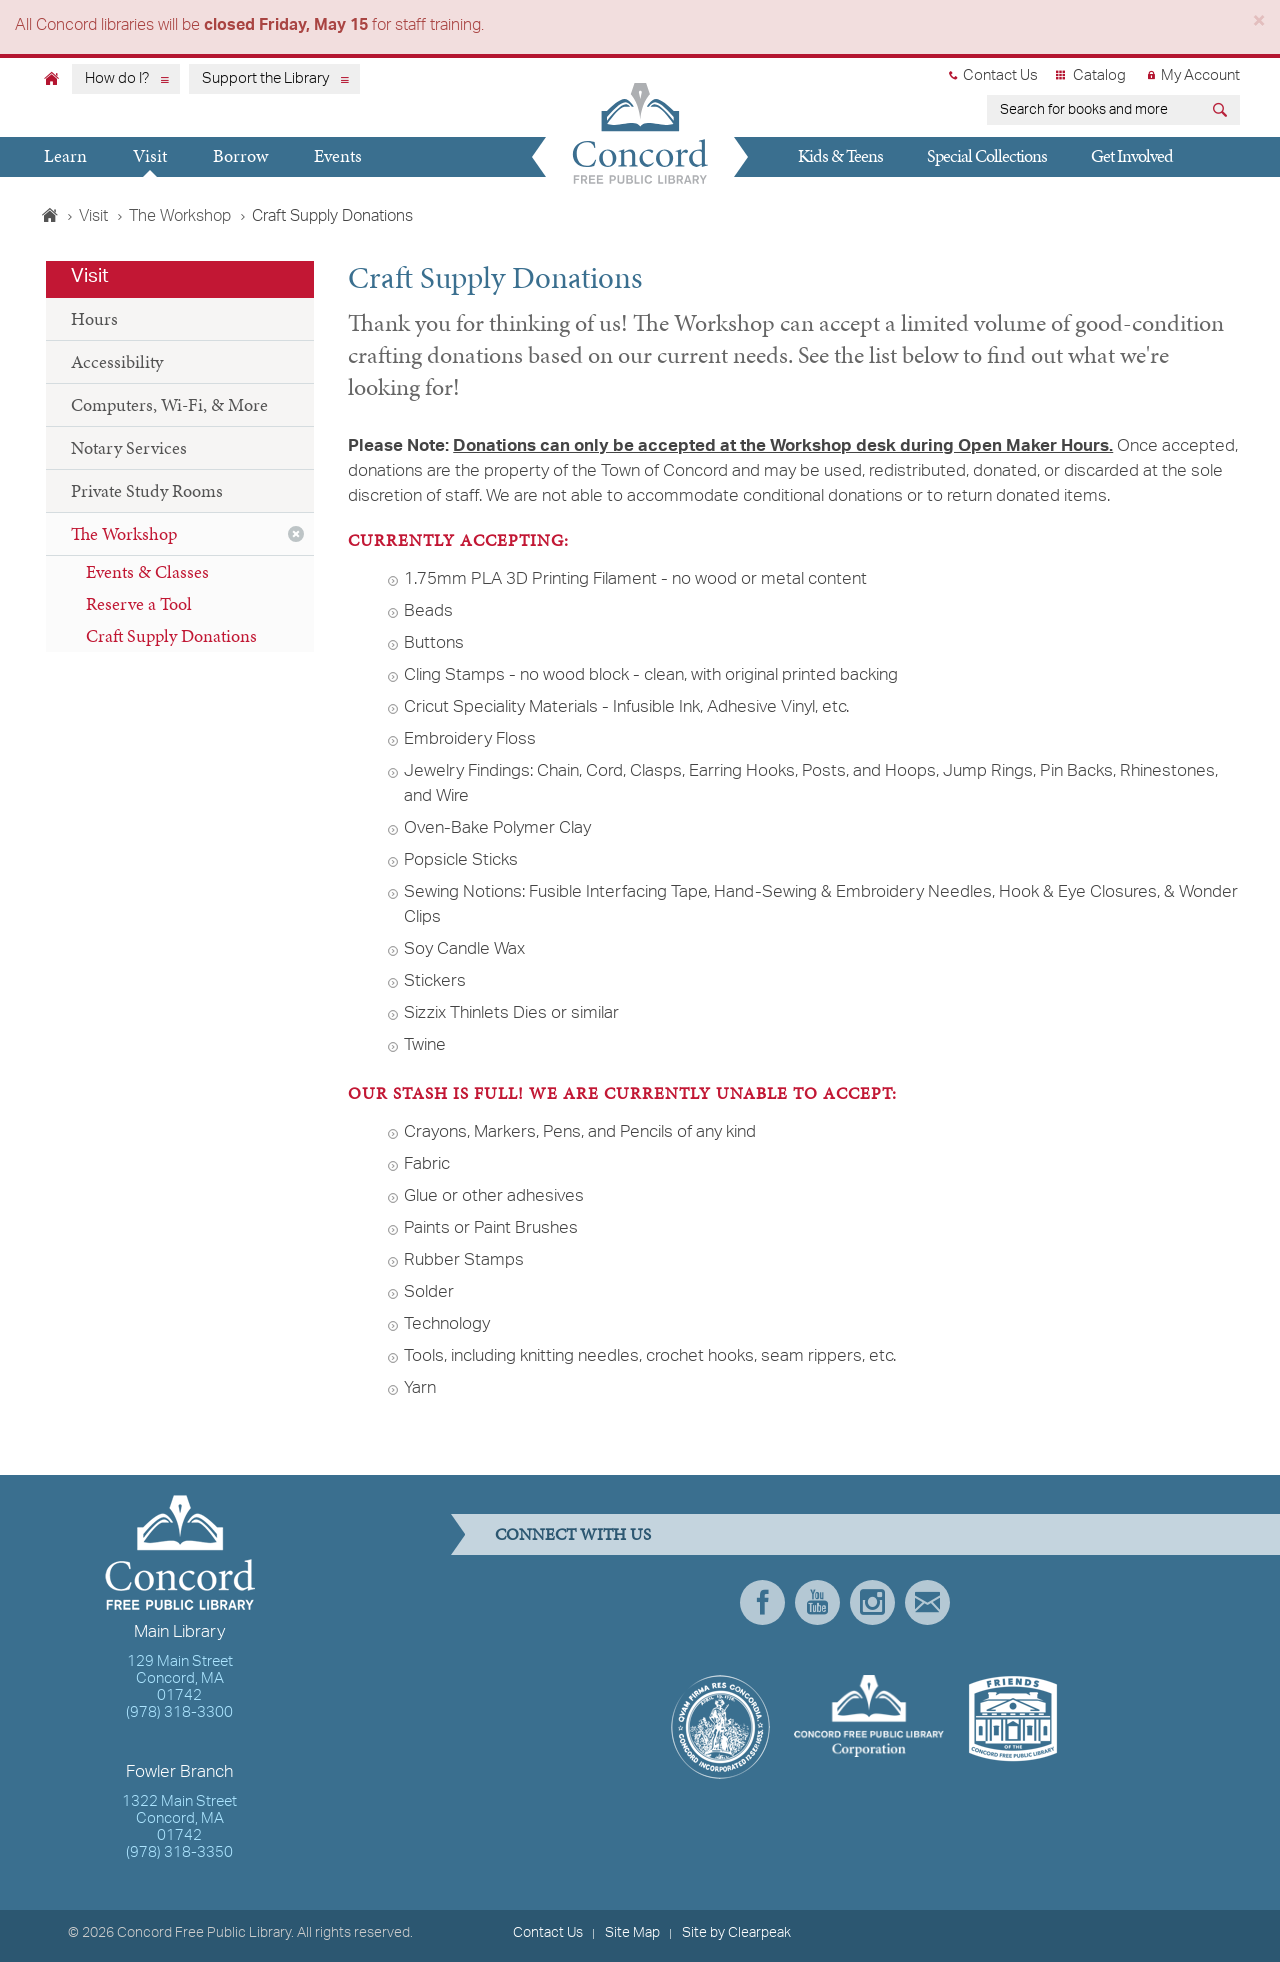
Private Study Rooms (147, 490)
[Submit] (1222, 112)
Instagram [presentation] (872, 1602)
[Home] (52, 78)
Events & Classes (147, 571)
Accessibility (117, 361)
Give (803, 193)
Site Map (632, 1933)
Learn (65, 155)
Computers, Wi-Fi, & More (169, 404)
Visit (150, 155)
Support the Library (265, 79)
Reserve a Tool (139, 603)
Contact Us (1000, 76)
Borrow (240, 155)
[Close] (1259, 25)
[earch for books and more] (1096, 110)
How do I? (117, 79)
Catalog (1099, 76)
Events (338, 155)
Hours (94, 318)
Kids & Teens (840, 155)
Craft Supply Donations (171, 635)
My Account (1200, 76)
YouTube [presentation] (817, 1602)
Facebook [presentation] (762, 1602)
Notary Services (129, 447)
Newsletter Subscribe (927, 1602)
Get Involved (1132, 155)
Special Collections (987, 155)
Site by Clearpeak (736, 1933)
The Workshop (180, 217)
